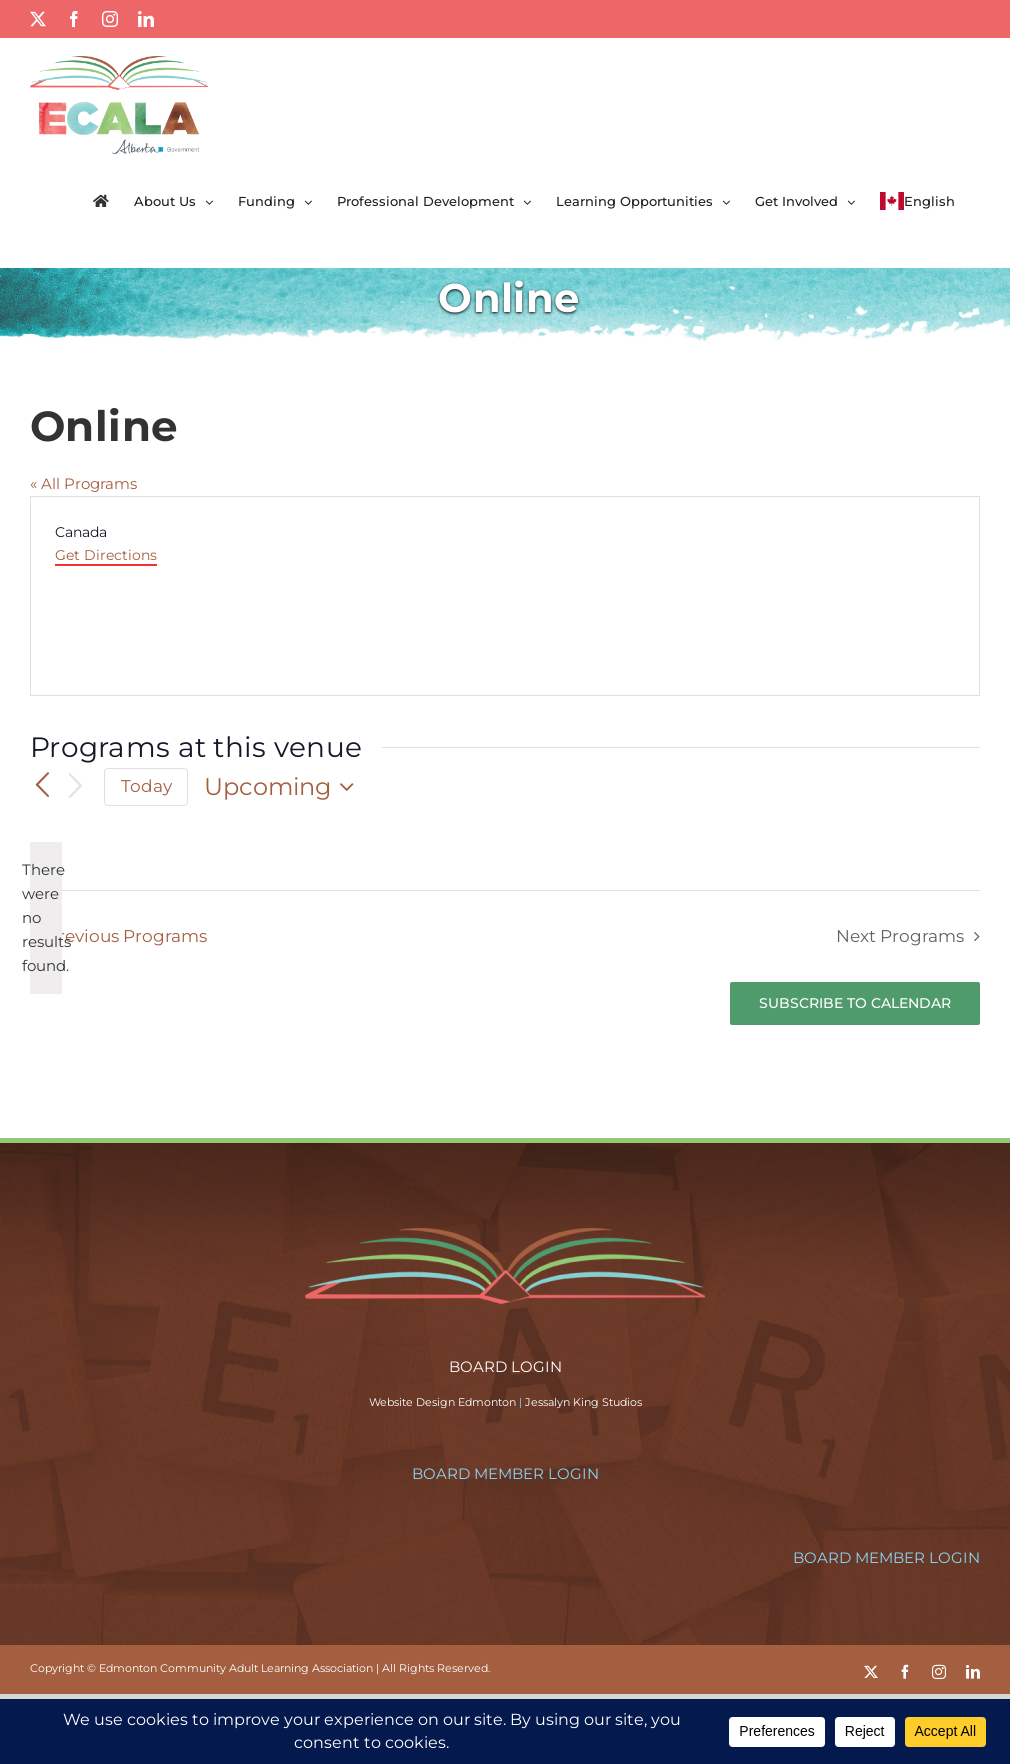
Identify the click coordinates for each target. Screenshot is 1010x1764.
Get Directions (106, 555)
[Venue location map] (740, 596)
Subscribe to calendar (855, 1003)
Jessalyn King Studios (583, 1402)
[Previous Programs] (42, 786)
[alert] (46, 918)
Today (146, 786)
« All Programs (83, 483)
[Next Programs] (76, 787)
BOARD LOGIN (505, 1366)
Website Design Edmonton (442, 1402)
